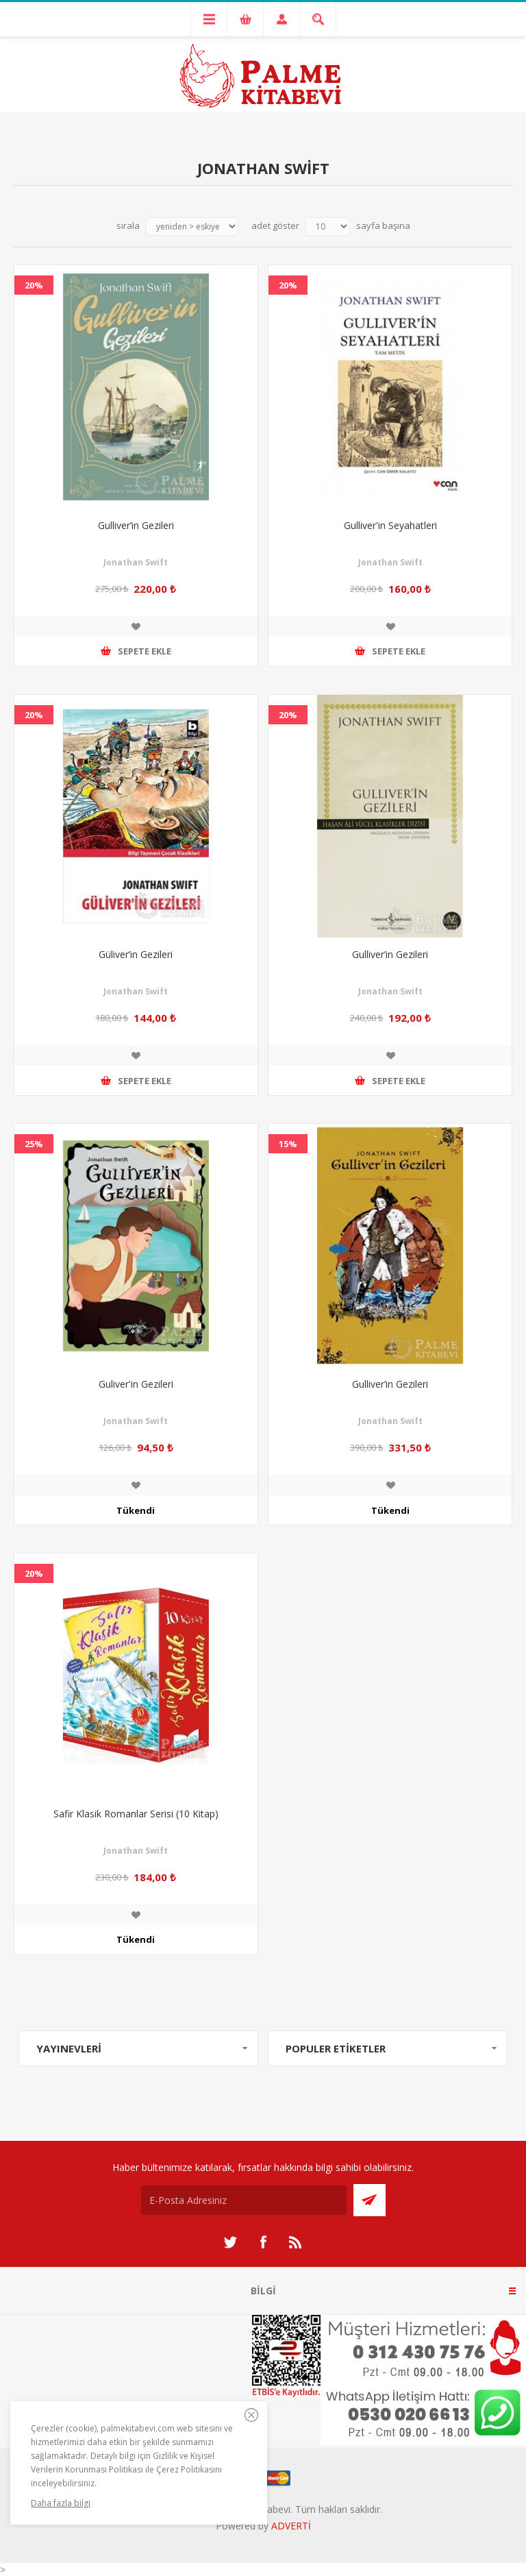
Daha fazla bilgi (60, 2503)
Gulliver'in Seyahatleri (390, 525)
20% (34, 285)
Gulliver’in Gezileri (136, 525)
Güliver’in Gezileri (136, 954)
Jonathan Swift (135, 562)
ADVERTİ (291, 2525)
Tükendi (135, 1510)
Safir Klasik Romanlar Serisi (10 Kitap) (135, 1813)
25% (34, 1144)
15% (288, 1144)
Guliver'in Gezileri (136, 1383)
